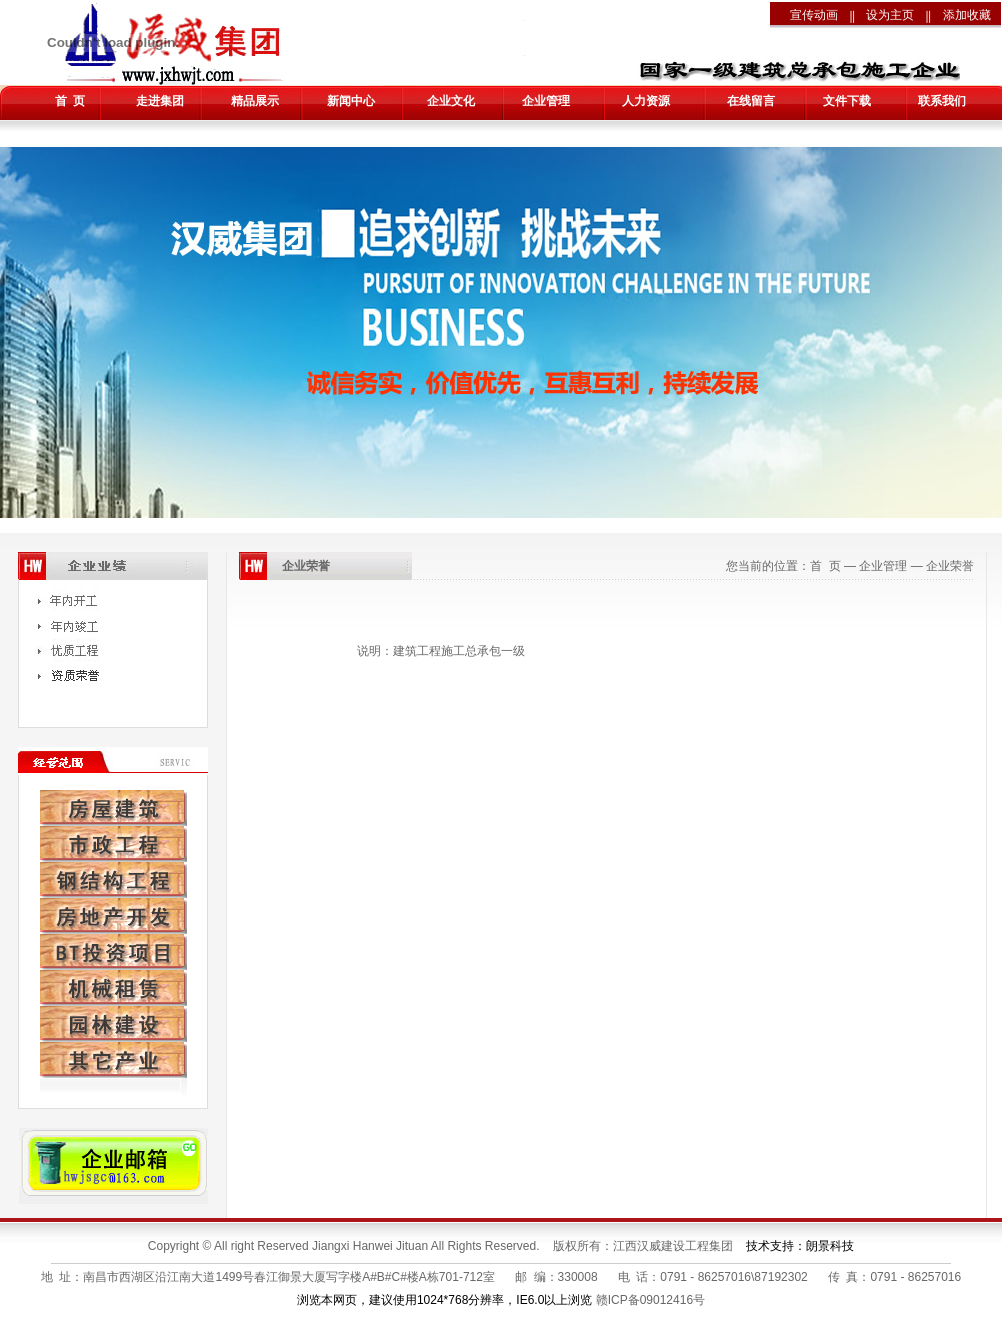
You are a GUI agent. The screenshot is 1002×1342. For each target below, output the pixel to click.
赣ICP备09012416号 (650, 1300)
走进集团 (160, 101)
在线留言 (751, 101)
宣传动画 (814, 15)
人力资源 (646, 101)
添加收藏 (967, 15)
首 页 (70, 101)
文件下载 (847, 101)
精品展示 (255, 101)
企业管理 (546, 101)
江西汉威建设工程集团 (673, 1246)
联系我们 (942, 101)
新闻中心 (351, 101)
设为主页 (890, 15)
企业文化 (451, 101)
